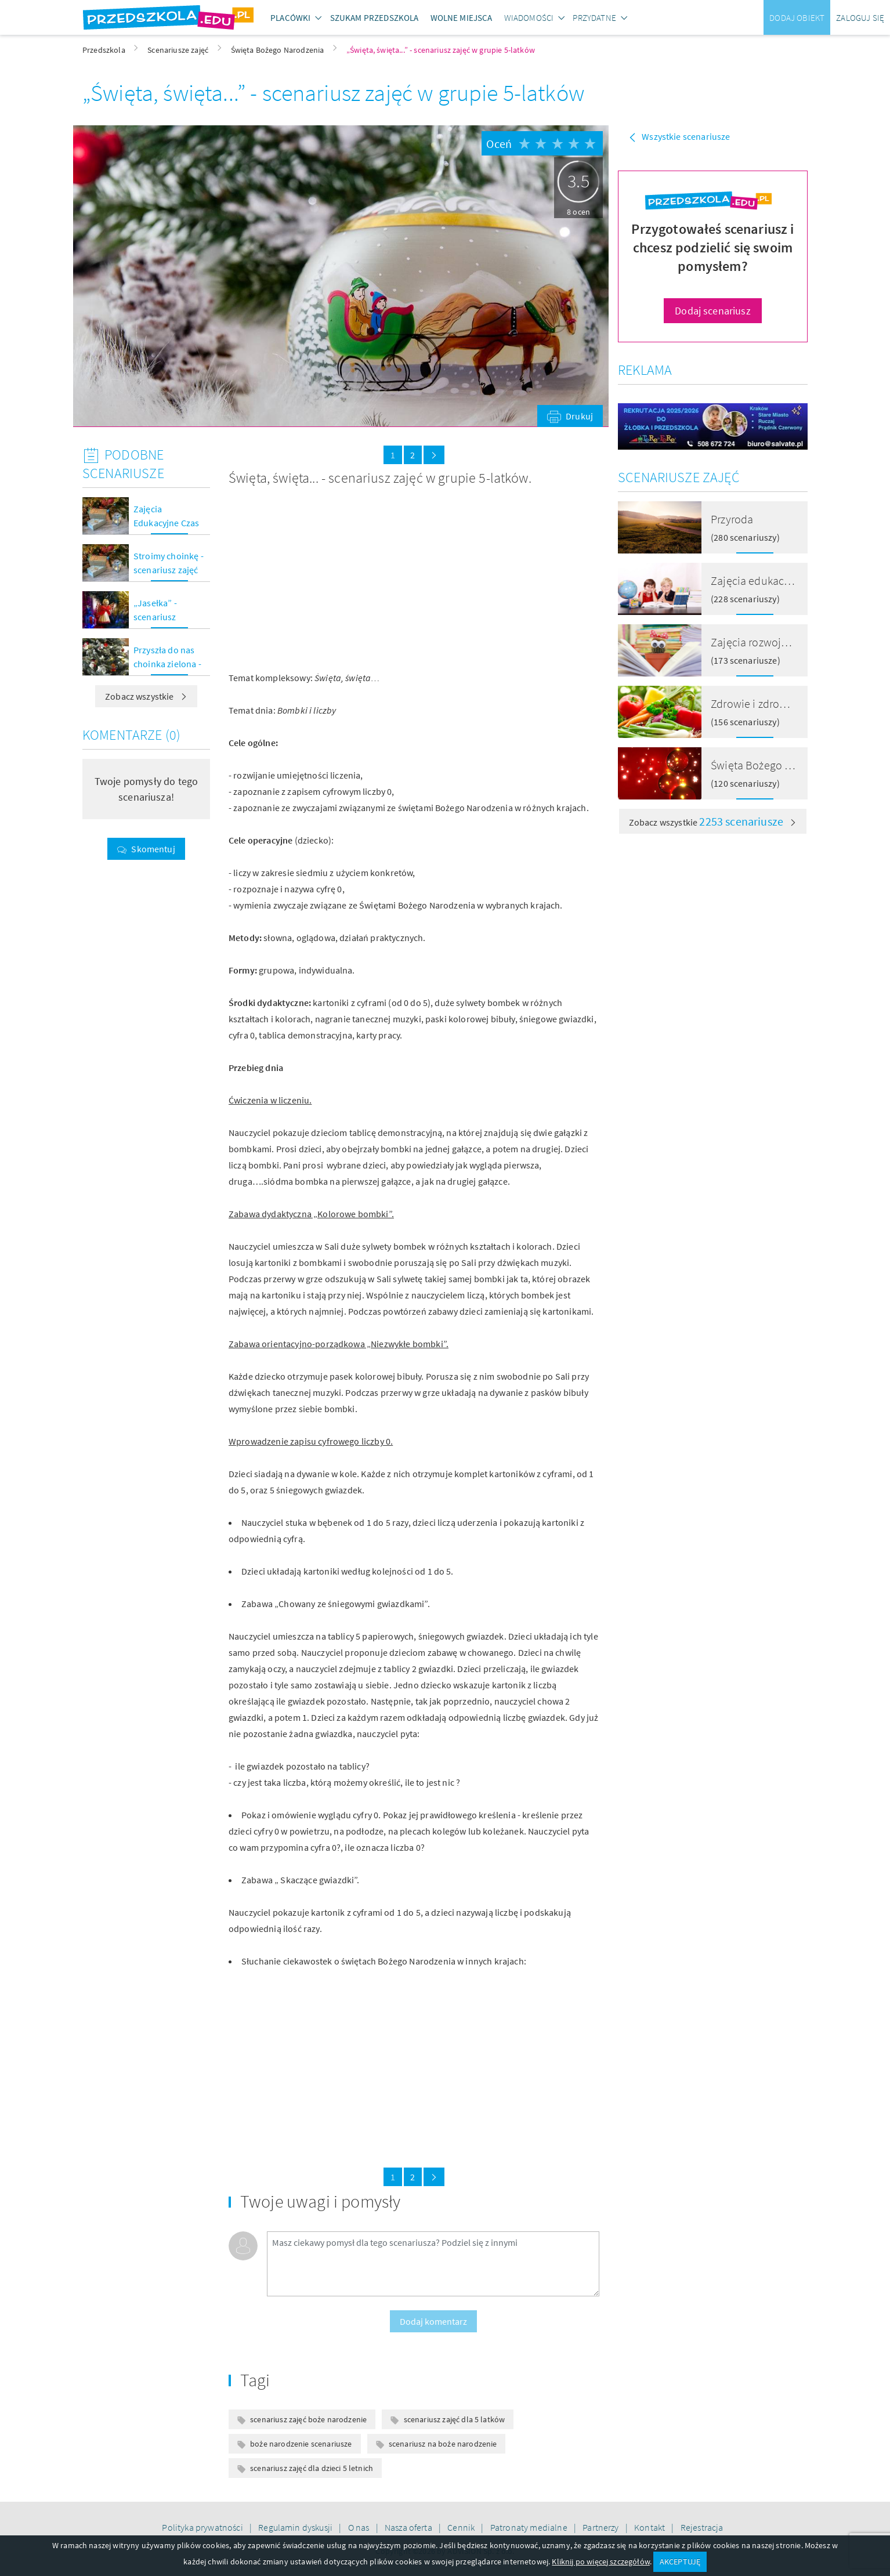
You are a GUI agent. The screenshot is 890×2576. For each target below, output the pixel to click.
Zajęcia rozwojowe (756, 642)
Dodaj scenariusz (713, 310)
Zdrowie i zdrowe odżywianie (781, 703)
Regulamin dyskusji (296, 2527)
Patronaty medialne (529, 2527)
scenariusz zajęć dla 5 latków (454, 2419)
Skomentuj (153, 849)
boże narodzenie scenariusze (301, 2443)
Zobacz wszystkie (146, 696)
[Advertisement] (317, 578)
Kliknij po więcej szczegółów (600, 2561)
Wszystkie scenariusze (686, 136)
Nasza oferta (409, 2527)
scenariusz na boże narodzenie (443, 2443)
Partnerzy (602, 2527)
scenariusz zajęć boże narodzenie (308, 2419)
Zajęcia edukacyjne (758, 580)
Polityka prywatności (203, 2527)
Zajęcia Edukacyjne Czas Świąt (166, 522)
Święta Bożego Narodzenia (776, 765)
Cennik (461, 2527)
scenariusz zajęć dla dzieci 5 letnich (311, 2468)
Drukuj (579, 416)
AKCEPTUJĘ (680, 2561)
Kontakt (650, 2527)
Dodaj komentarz (433, 2321)
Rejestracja (702, 2527)
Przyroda (732, 519)
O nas (359, 2527)
